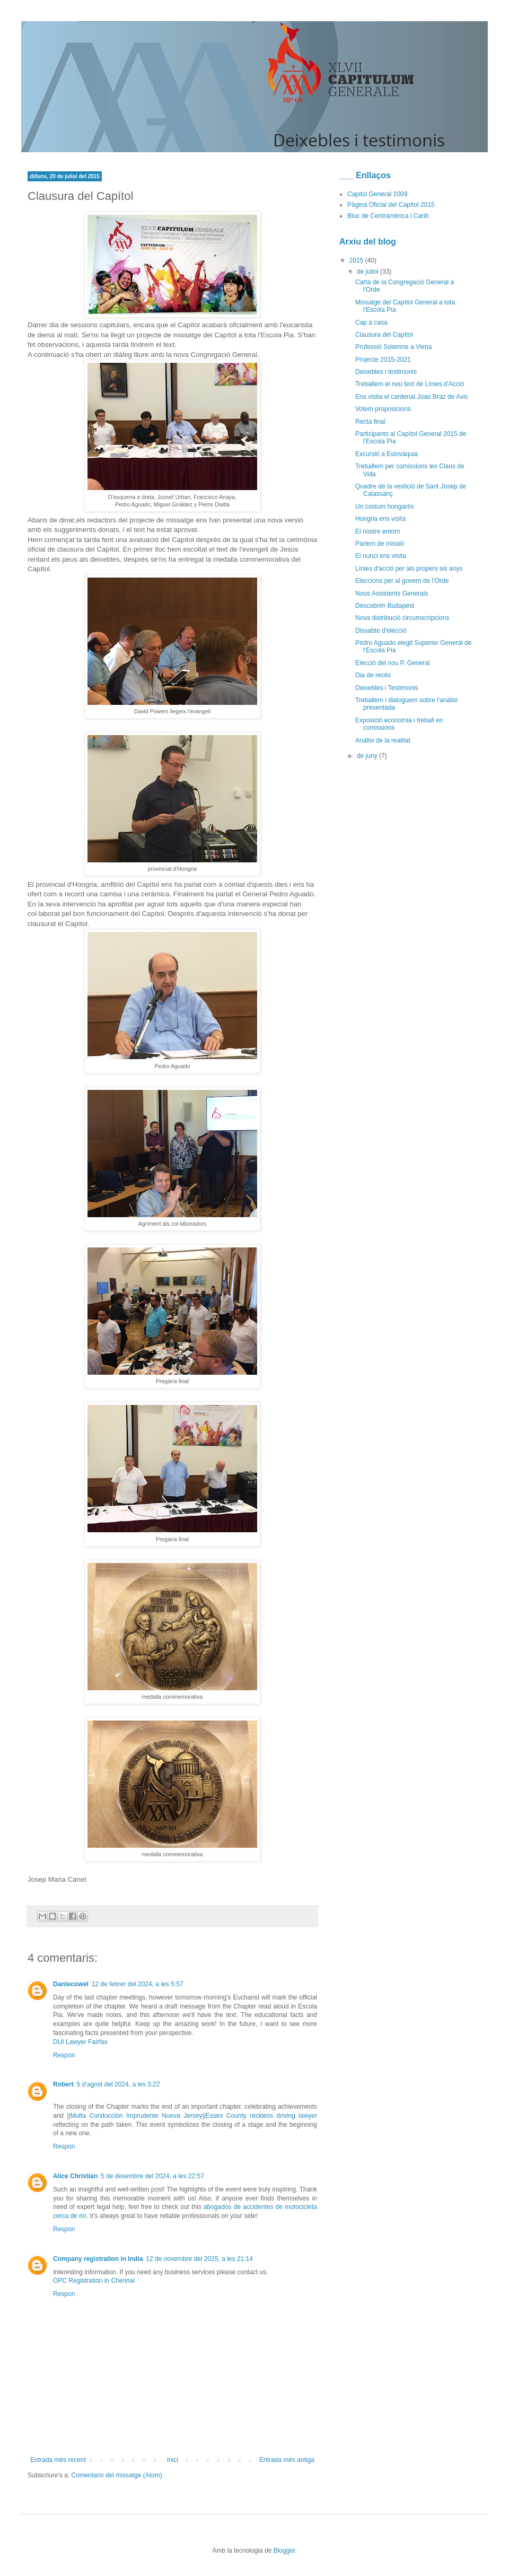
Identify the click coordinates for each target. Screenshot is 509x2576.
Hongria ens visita (380, 518)
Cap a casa (371, 322)
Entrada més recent (58, 2460)
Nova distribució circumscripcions (402, 618)
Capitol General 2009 (377, 194)
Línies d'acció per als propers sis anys (408, 568)
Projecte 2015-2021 (383, 359)
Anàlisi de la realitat (382, 740)
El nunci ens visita (380, 556)
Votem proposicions (383, 409)
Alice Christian (75, 2176)
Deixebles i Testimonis (386, 688)
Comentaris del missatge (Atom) (116, 2475)
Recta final (370, 421)
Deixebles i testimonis (386, 372)
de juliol (368, 271)
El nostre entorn (377, 531)
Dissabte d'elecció (380, 630)
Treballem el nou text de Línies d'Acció (409, 384)
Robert (63, 2084)
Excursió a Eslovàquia (386, 454)
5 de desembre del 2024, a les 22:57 (152, 2176)
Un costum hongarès (384, 506)
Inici (172, 2460)
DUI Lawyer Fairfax (80, 2042)
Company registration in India (98, 2259)
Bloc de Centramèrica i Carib (387, 216)
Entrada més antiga (286, 2460)
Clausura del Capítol (384, 334)
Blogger (284, 2550)
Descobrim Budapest (384, 605)
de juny (368, 755)
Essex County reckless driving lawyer (261, 2115)
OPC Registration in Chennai (94, 2280)
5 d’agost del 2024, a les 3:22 (118, 2084)
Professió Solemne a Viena (393, 347)
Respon (64, 2055)
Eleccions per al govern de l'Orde (402, 580)
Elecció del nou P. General (392, 663)
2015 (357, 260)
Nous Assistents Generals (391, 593)
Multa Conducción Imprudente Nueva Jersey (137, 2115)
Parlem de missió (379, 543)
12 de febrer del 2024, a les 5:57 (137, 1984)
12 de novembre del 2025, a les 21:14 (199, 2259)
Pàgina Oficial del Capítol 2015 (391, 204)
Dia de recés (373, 675)
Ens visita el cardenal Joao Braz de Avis (411, 396)
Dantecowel (71, 1984)
